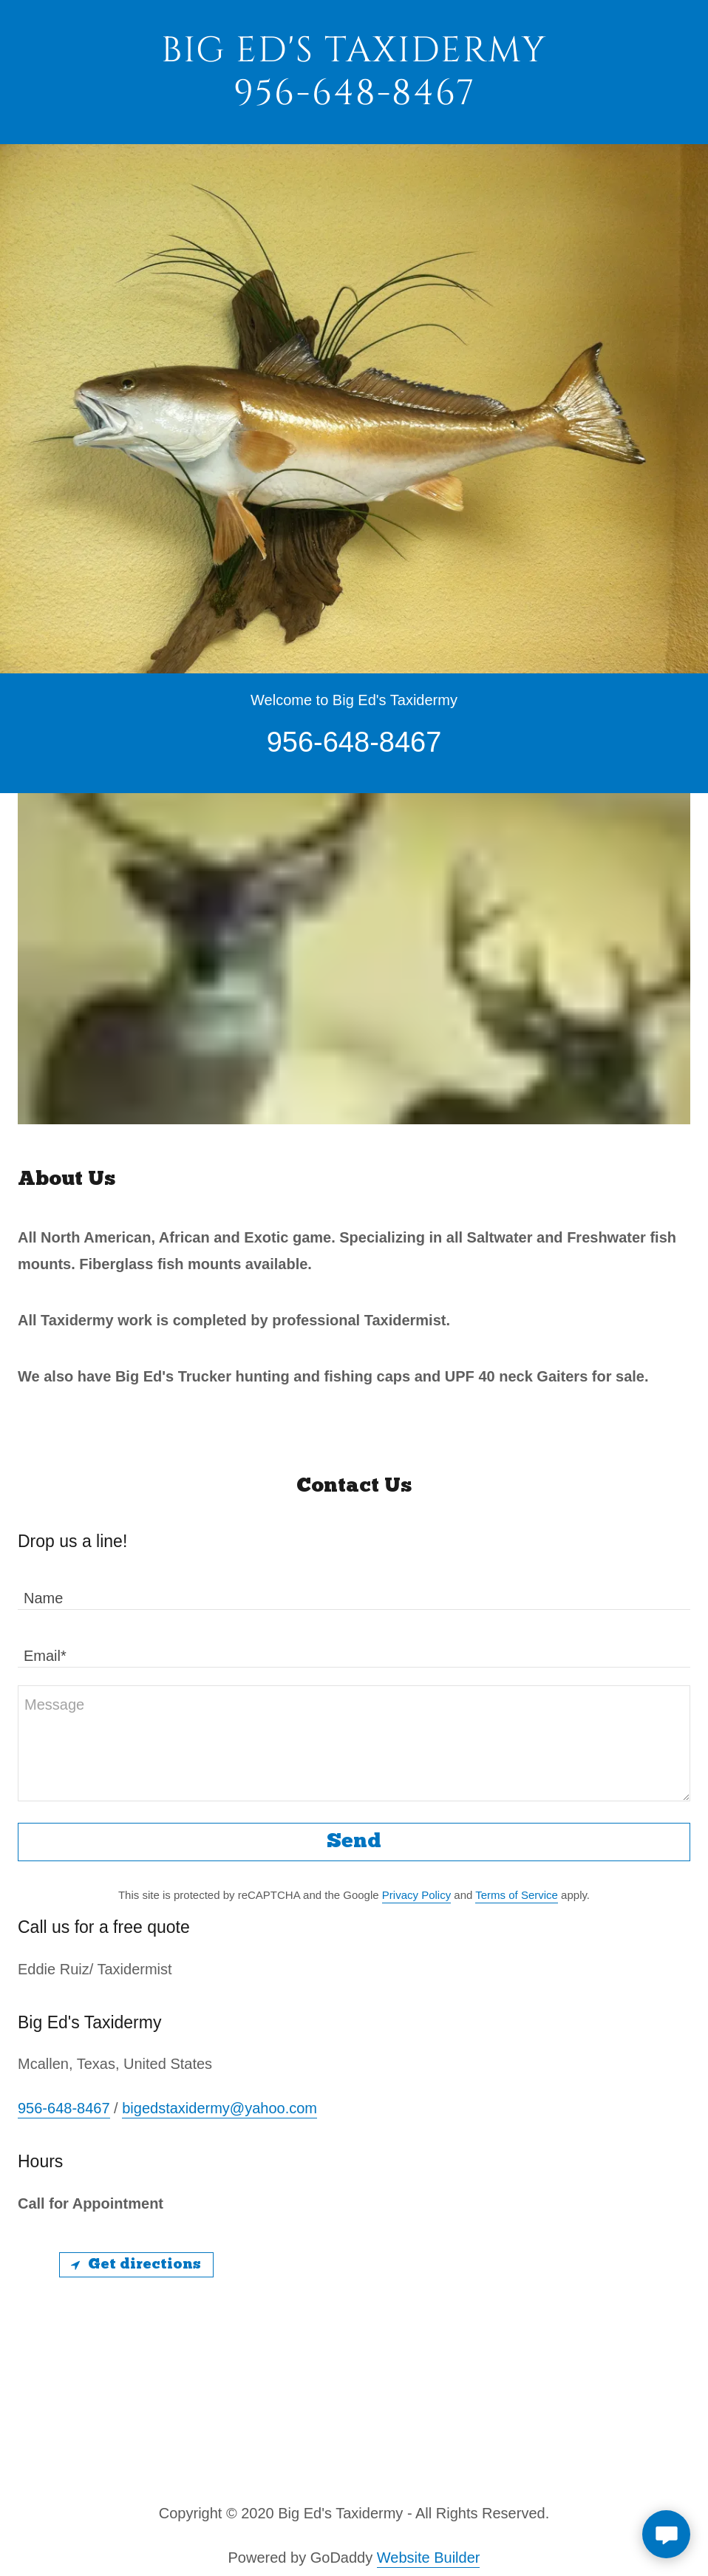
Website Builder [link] (428, 2557)
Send (354, 1842)
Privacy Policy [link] (416, 1895)
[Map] (354, 2352)
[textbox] (354, 1590)
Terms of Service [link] (516, 1895)
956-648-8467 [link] (64, 2108)
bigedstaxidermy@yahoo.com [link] (219, 2108)
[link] (354, 99)
